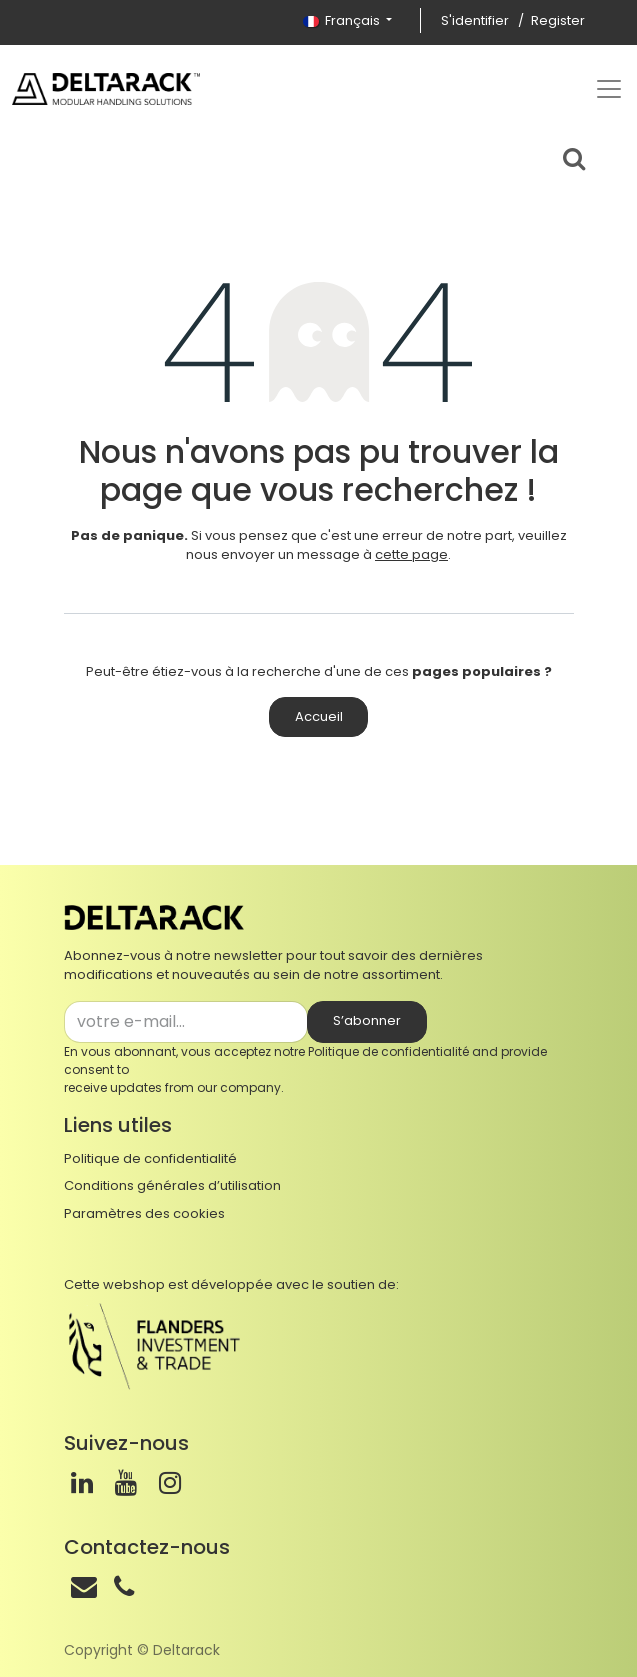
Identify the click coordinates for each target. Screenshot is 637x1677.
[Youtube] (126, 1483)
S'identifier (475, 20)
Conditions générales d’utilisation (172, 1185)
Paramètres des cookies (144, 1213)
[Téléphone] (124, 1587)
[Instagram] (170, 1483)
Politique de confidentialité (388, 1051)
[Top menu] (609, 89)
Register (558, 20)
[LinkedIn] (82, 1483)
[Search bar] (574, 155)
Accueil (319, 716)
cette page (411, 554)
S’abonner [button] (367, 1020)
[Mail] (84, 1587)
